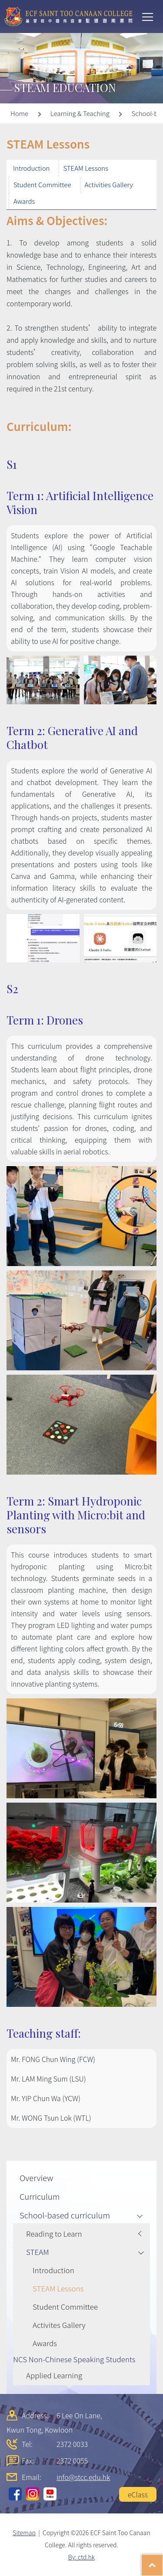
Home (19, 113)
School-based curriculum (65, 2215)
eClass (138, 2494)
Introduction (31, 167)
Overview (36, 2177)
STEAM (37, 2251)
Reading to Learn (54, 2233)
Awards (24, 201)
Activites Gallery (59, 2324)
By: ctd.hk (81, 2557)
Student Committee (42, 184)
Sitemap (24, 2532)
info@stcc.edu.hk (83, 2477)
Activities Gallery (109, 184)
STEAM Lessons (85, 167)
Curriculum (40, 2196)
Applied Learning (54, 2375)
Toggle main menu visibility (148, 16)
